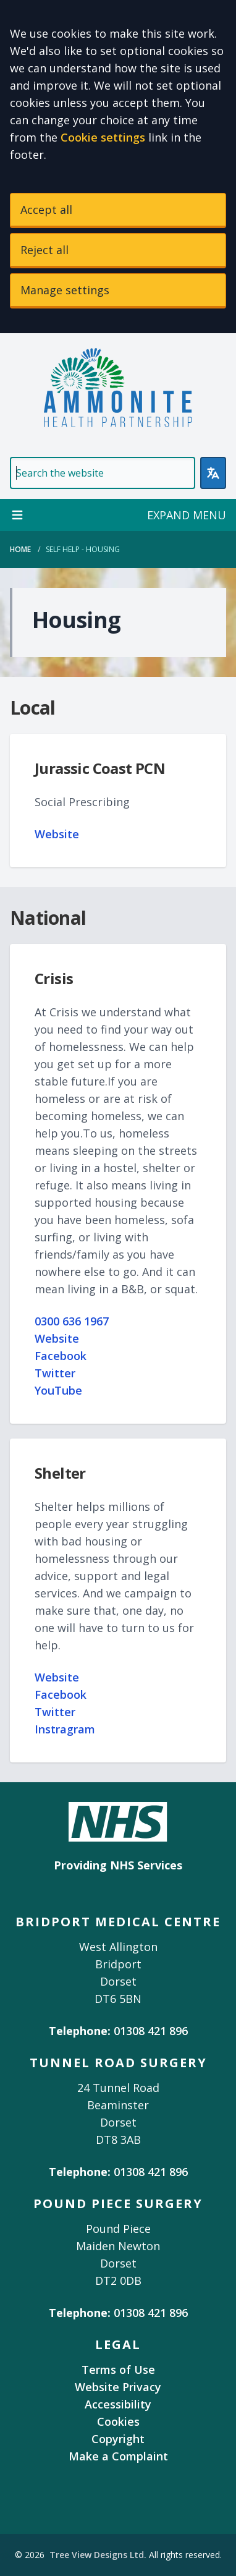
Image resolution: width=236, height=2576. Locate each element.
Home (20, 549)
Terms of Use (118, 2369)
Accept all (46, 209)
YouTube (58, 1390)
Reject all (44, 249)
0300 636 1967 (72, 1321)
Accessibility (118, 2404)
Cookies (118, 2421)
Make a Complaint (118, 2456)
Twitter (55, 1373)
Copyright (118, 2438)
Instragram (65, 1729)
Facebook (60, 1355)
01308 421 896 (151, 2030)
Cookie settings (103, 137)
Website (57, 834)
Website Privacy (118, 2386)
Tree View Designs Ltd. (97, 2555)
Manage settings (64, 290)
